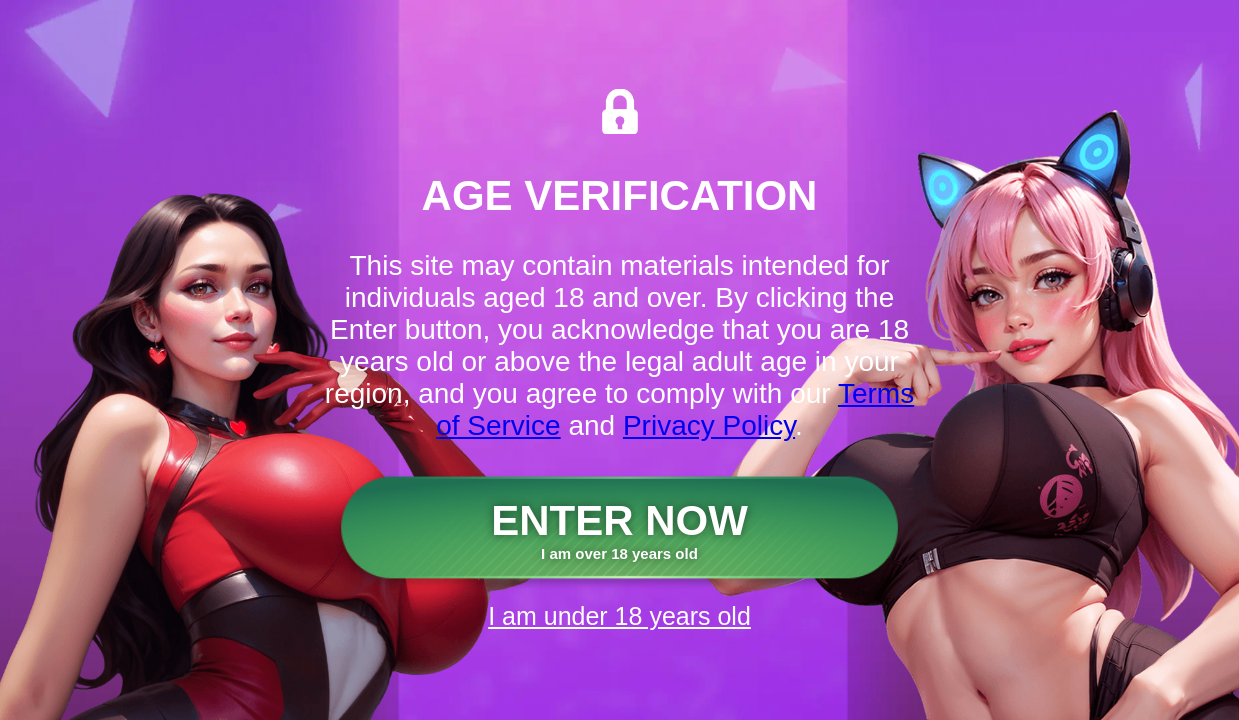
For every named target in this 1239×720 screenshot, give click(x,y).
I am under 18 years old (619, 616)
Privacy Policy (709, 425)
